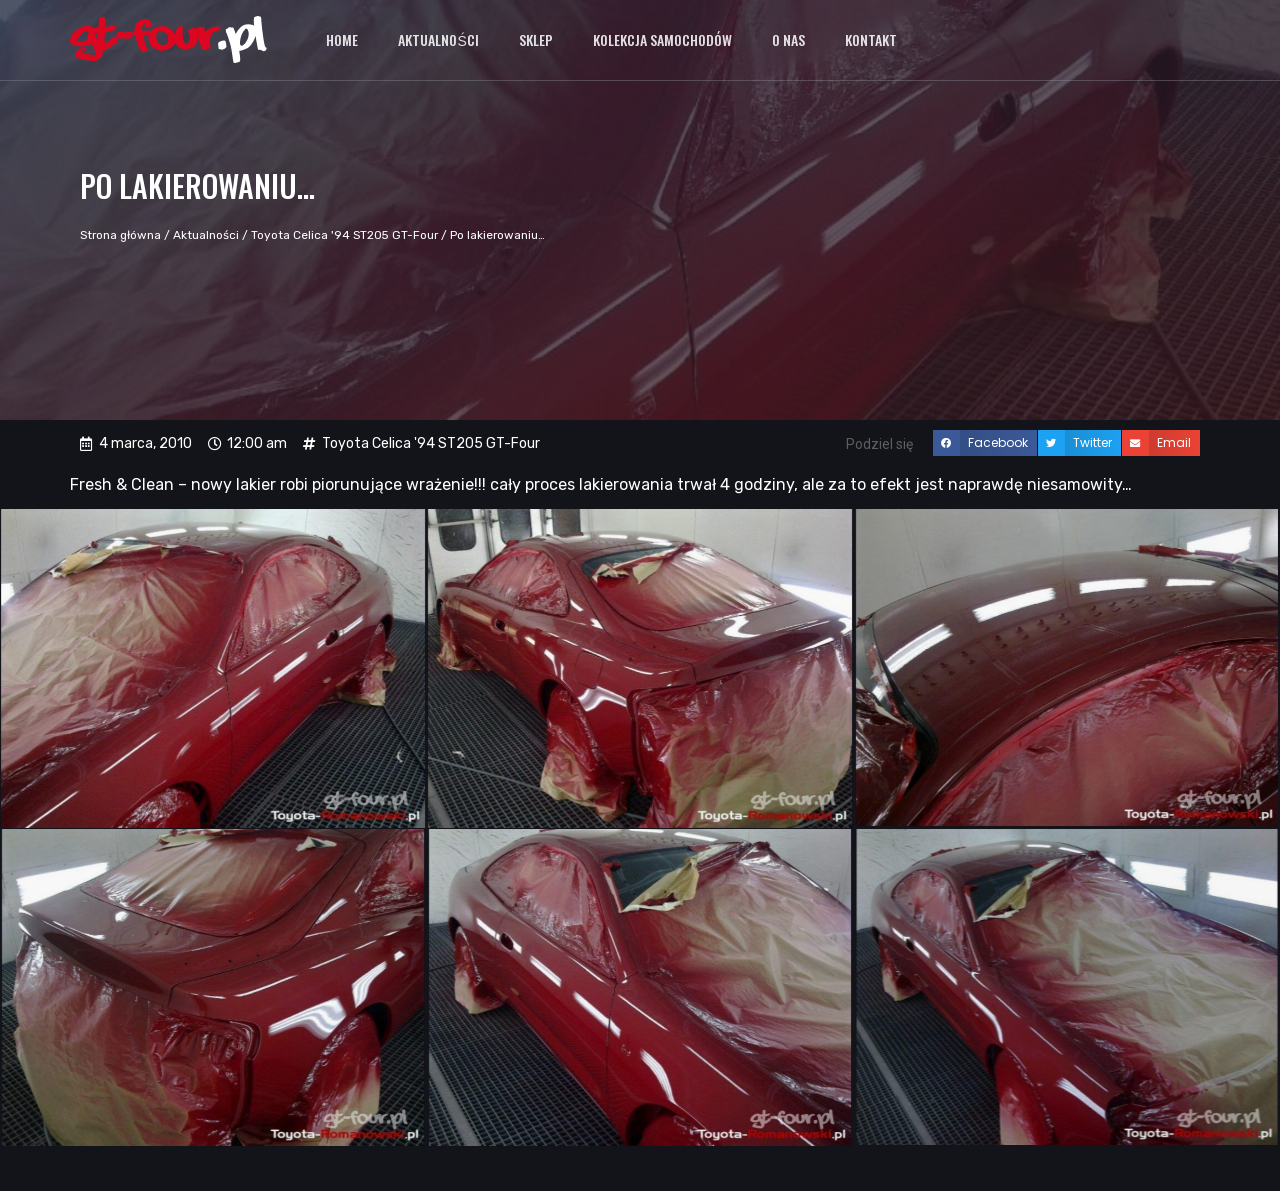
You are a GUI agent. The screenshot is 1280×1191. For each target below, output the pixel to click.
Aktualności (438, 39)
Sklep (536, 39)
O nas (788, 39)
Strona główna (120, 235)
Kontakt (871, 39)
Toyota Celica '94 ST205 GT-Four (344, 235)
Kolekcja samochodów (662, 39)
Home (342, 39)
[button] (985, 443)
